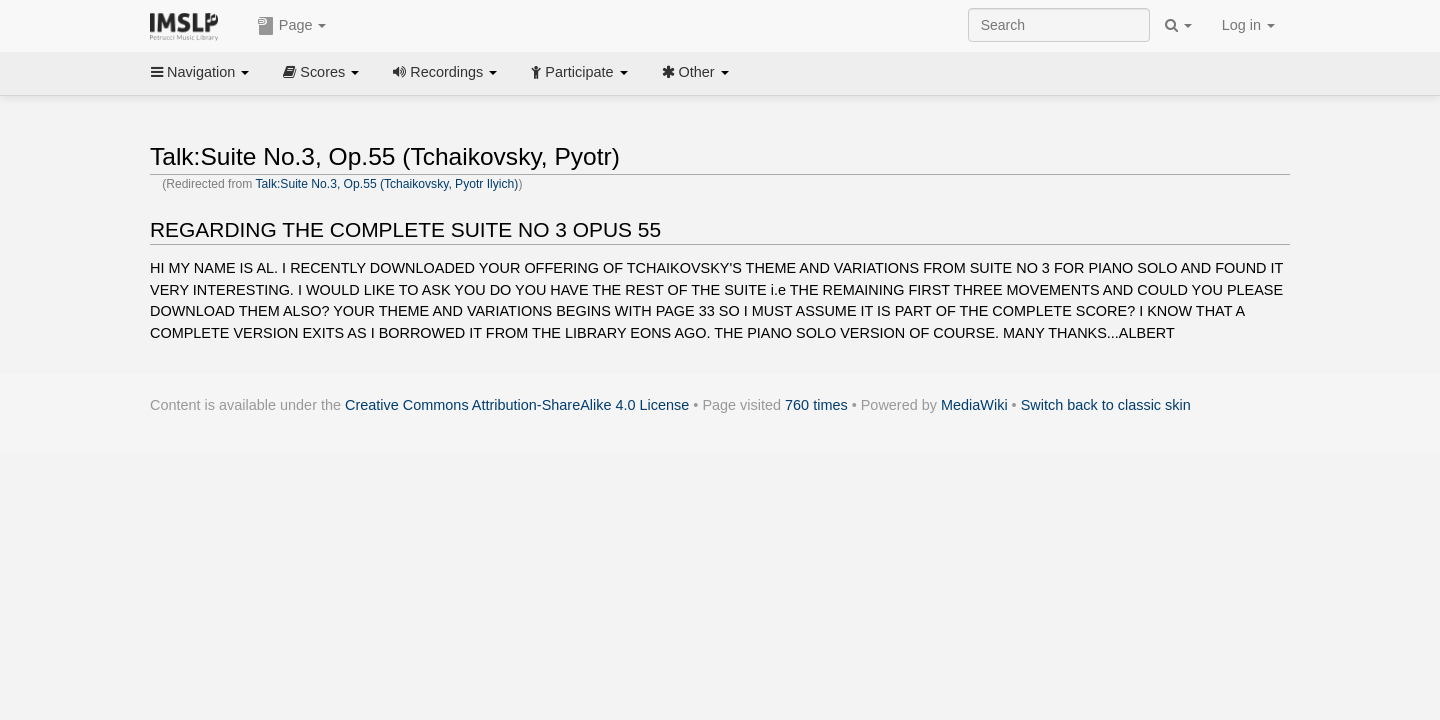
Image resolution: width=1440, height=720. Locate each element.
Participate (579, 72)
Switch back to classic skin (1106, 405)
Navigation (200, 72)
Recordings (445, 72)
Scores (321, 72)
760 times (816, 405)
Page (292, 26)
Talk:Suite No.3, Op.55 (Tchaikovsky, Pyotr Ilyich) (386, 184)
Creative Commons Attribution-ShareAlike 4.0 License (517, 405)
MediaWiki (974, 405)
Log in (1248, 25)
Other (695, 72)
